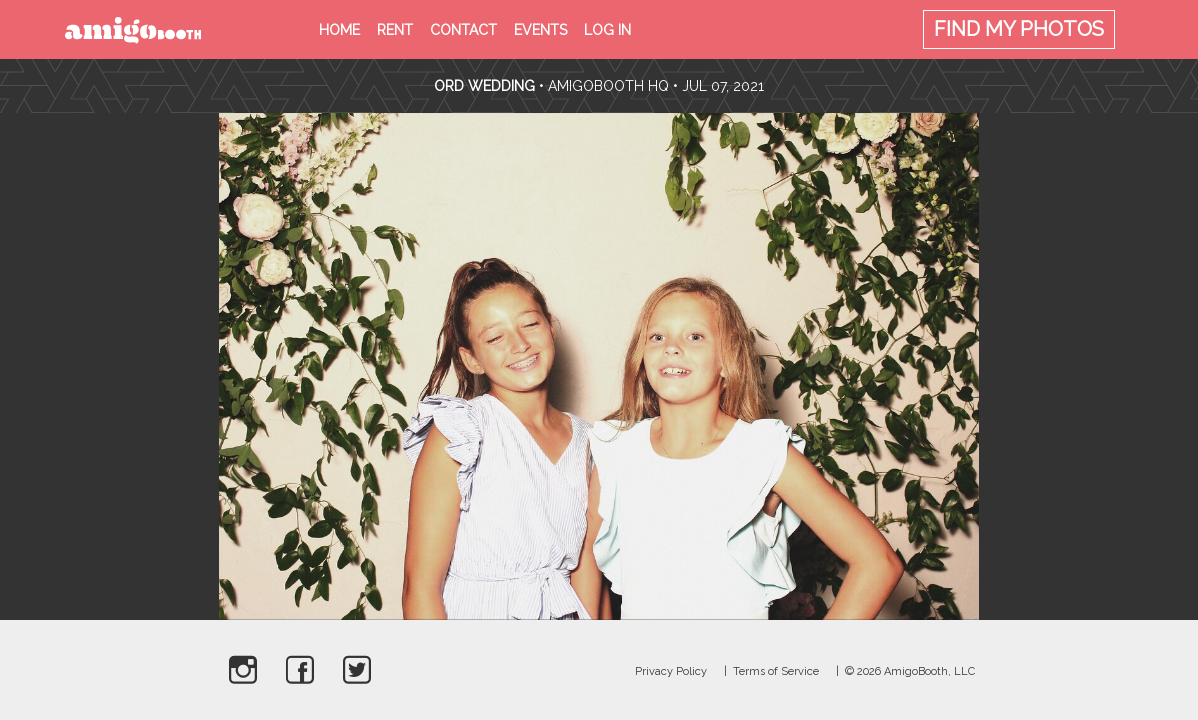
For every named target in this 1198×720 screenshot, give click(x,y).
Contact (463, 30)
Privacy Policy (671, 671)
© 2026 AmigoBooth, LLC (910, 671)
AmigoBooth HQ (608, 86)
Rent (395, 30)
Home (339, 30)
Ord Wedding (484, 86)
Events (540, 30)
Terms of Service (776, 671)
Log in (607, 30)
